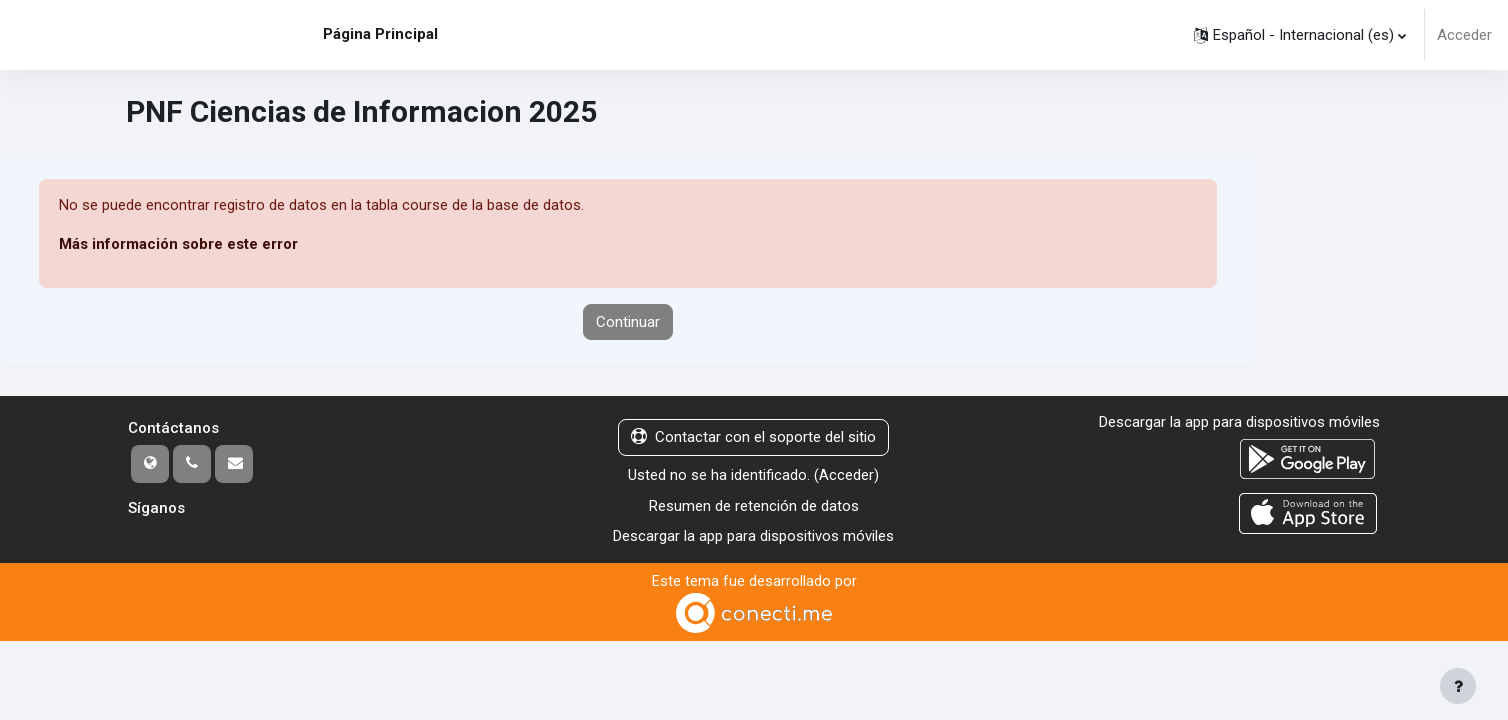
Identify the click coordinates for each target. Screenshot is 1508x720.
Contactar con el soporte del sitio (753, 438)
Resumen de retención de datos (754, 506)
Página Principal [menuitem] (380, 34)
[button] (1300, 35)
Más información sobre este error (178, 245)
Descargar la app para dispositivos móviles (753, 536)
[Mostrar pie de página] (1458, 686)
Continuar (628, 322)
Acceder (1464, 35)
